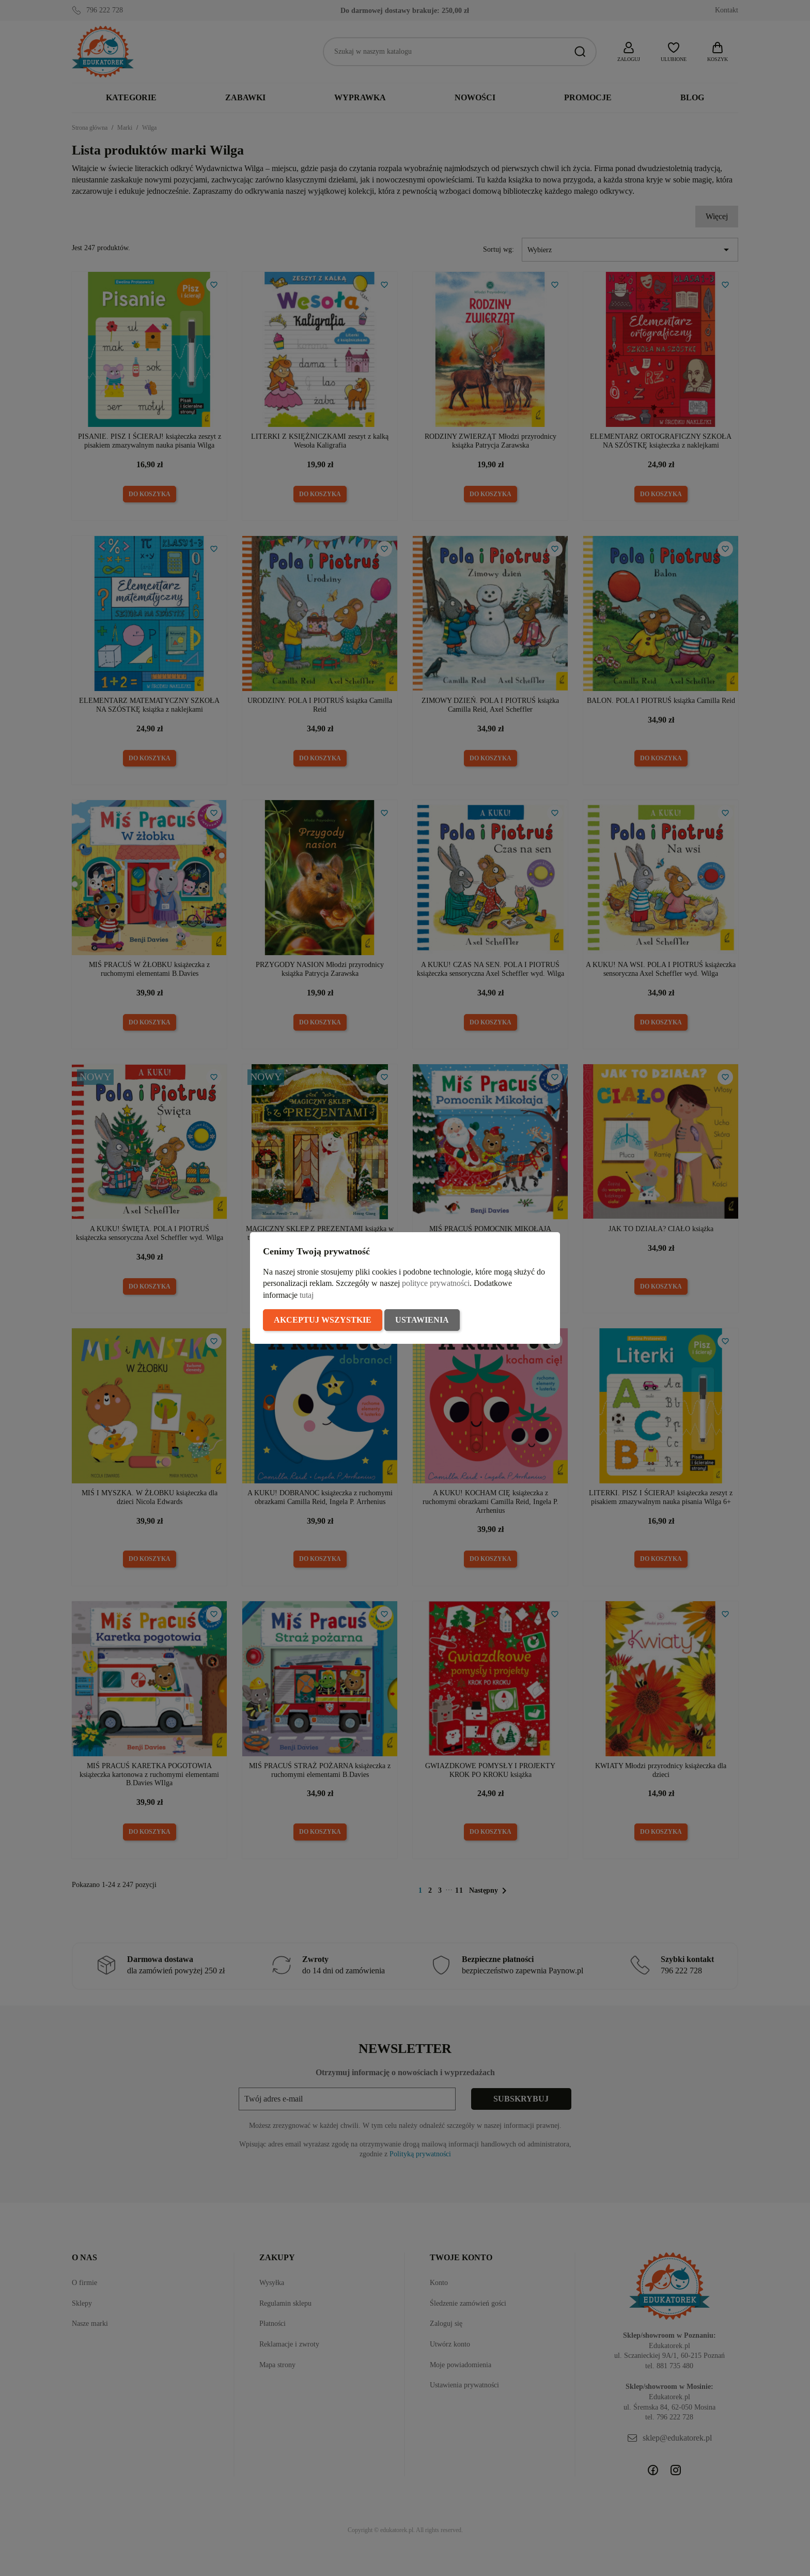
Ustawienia (422, 1320)
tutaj (307, 1295)
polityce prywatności (436, 1283)
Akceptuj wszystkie (322, 1320)
